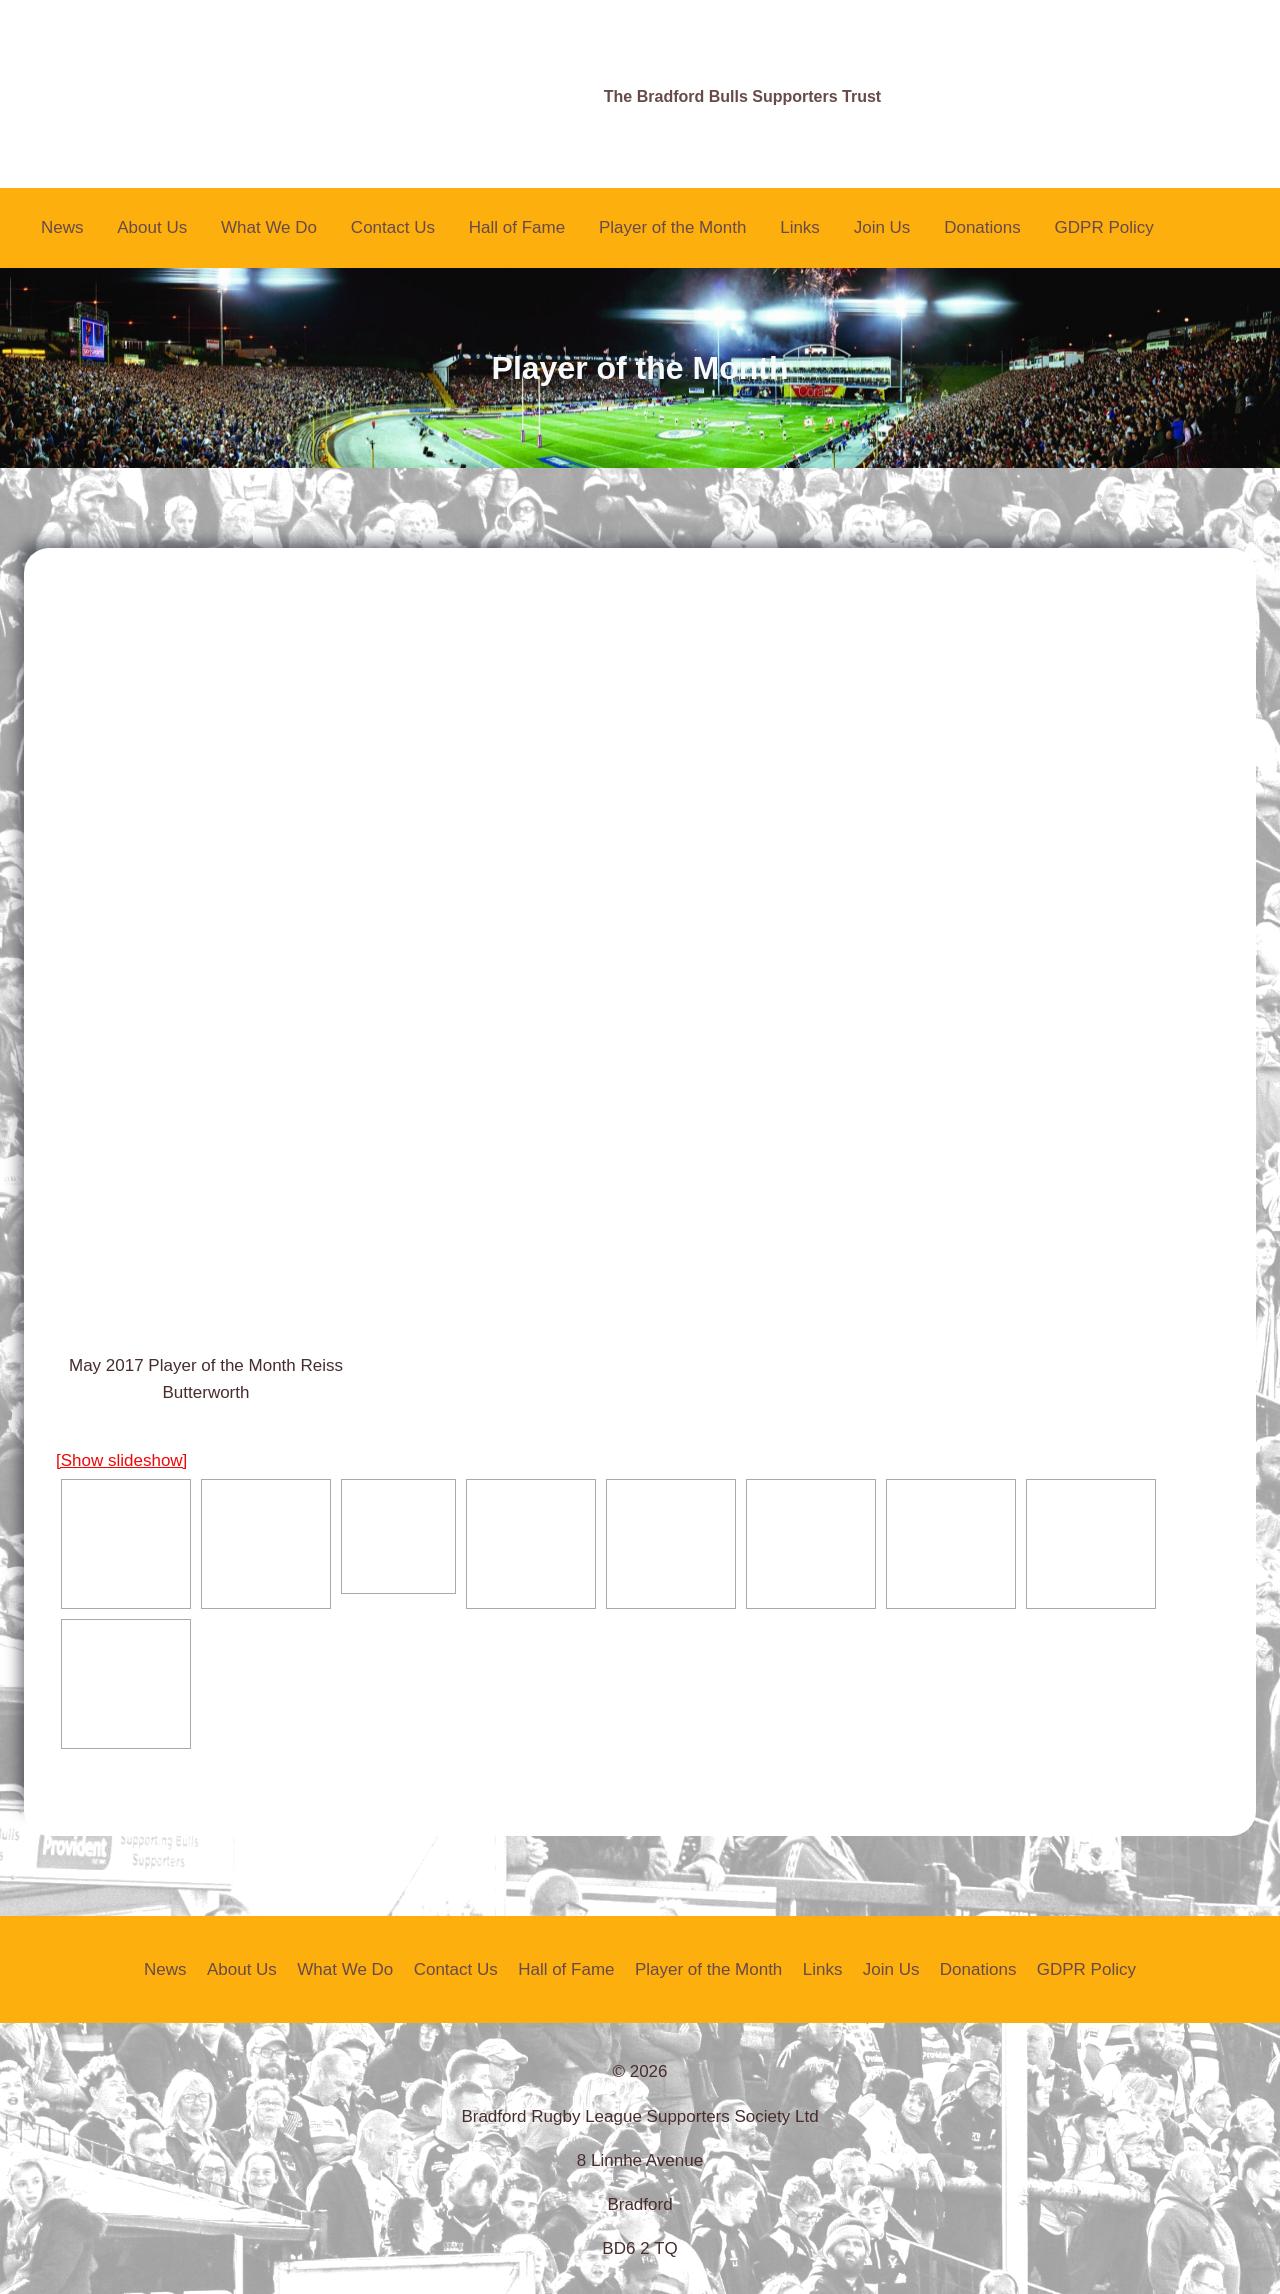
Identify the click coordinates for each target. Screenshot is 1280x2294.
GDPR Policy (1104, 227)
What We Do (269, 227)
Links (800, 227)
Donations (982, 227)
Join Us (882, 227)
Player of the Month (672, 227)
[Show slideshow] (121, 1460)
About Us (152, 227)
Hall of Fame (517, 227)
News (62, 227)
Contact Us (393, 227)
